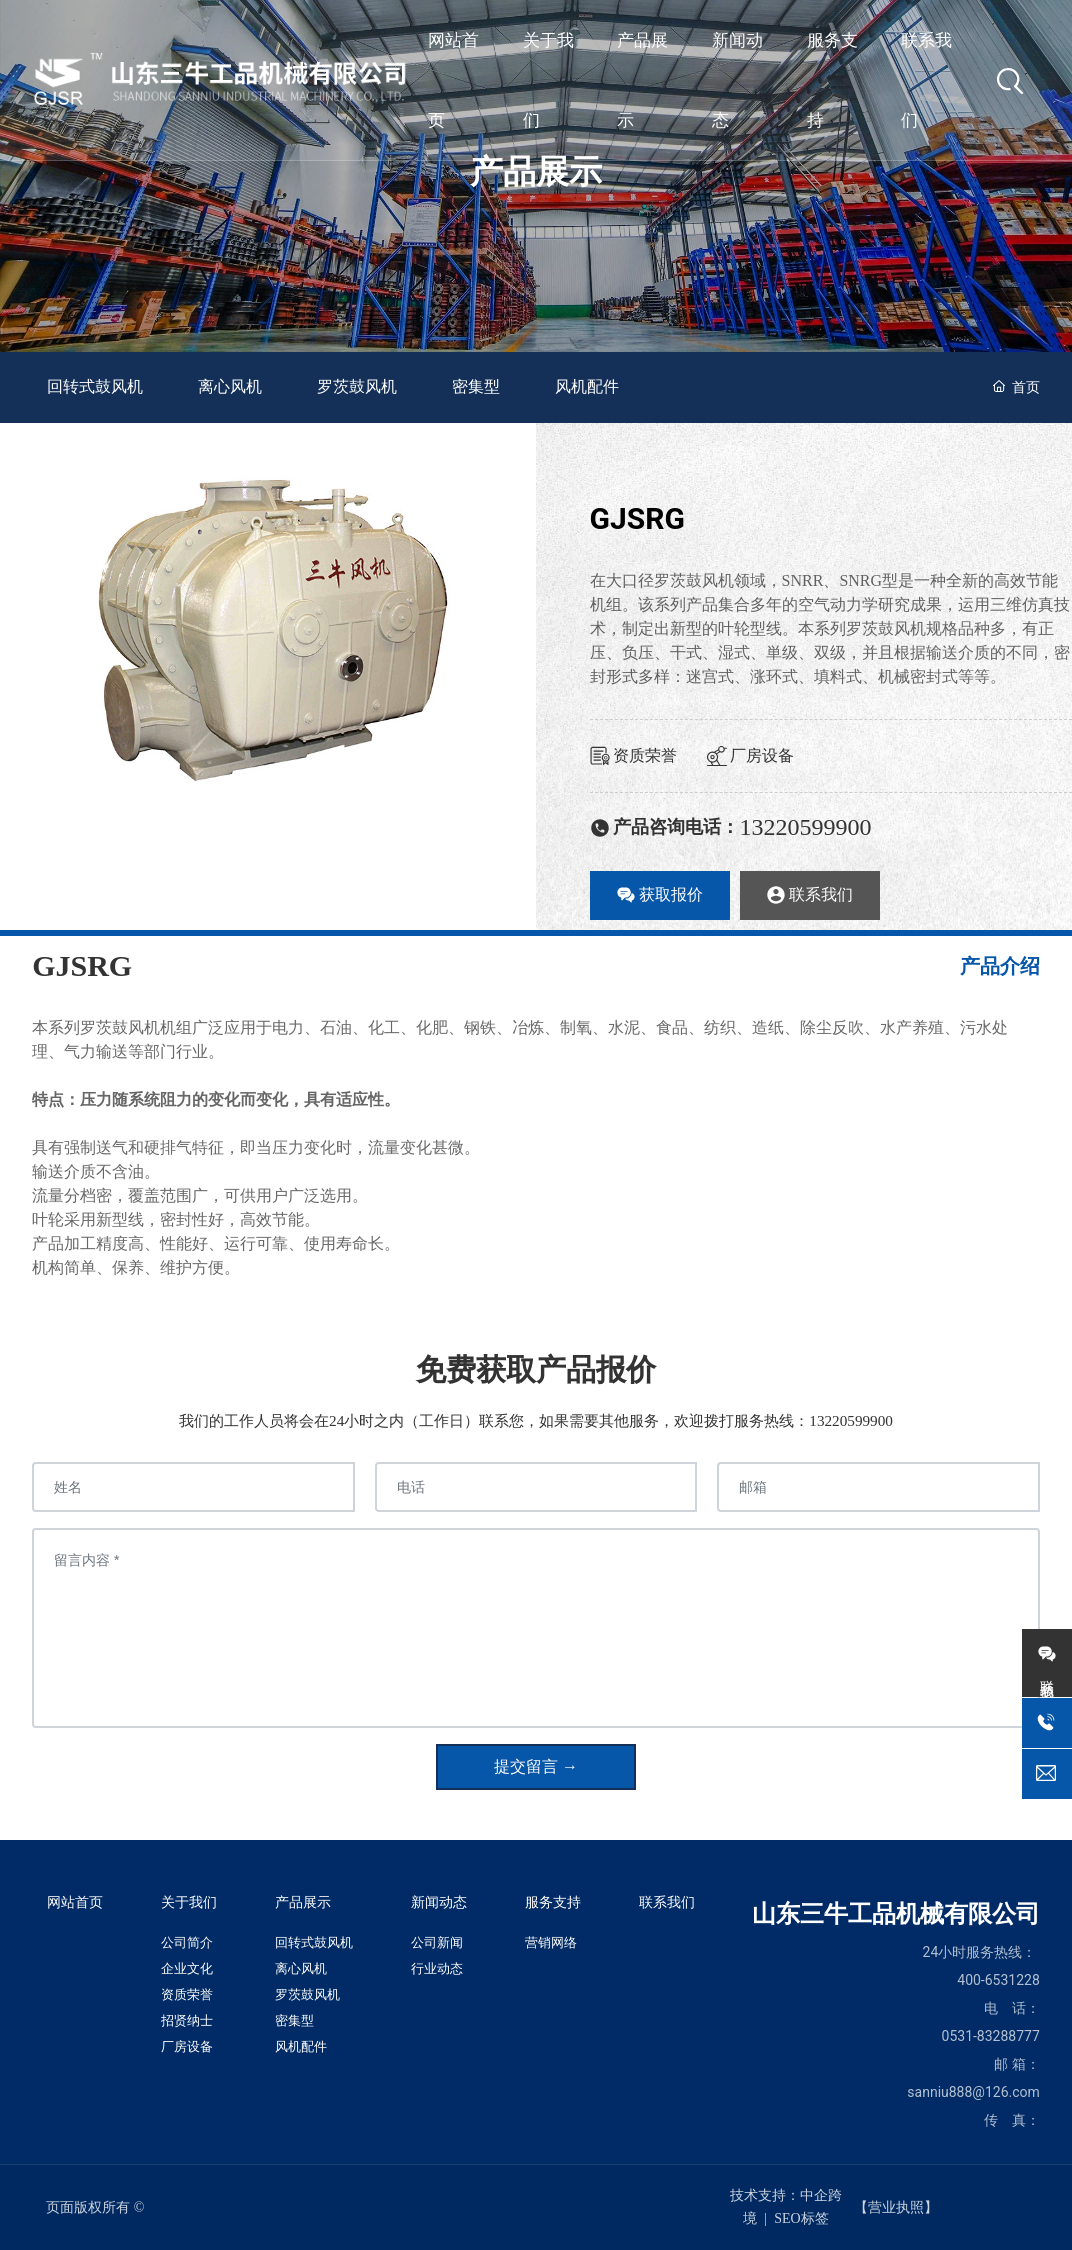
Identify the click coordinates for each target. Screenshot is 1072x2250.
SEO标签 (801, 2218)
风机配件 (587, 386)
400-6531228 (998, 1980)
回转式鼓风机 (95, 386)
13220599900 (806, 827)
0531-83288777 (991, 2036)
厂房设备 (750, 755)
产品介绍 (1000, 966)
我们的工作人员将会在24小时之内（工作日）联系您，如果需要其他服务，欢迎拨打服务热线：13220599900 (536, 1420)
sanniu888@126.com (973, 2092)
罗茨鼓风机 (357, 386)
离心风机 (230, 386)
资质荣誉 (633, 755)
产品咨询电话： (664, 827)
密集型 (476, 386)
